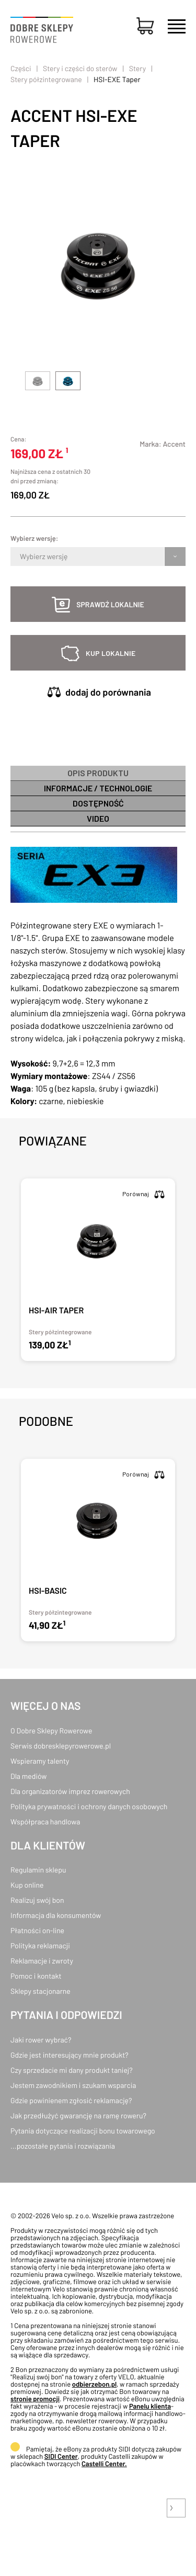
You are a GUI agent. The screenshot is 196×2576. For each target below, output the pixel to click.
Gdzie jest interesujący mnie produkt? (69, 2054)
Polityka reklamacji (40, 1945)
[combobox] (20, 556)
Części (20, 68)
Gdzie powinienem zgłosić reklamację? (71, 2100)
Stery (137, 68)
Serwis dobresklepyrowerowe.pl (60, 1745)
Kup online (26, 1884)
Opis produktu (98, 773)
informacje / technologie (98, 788)
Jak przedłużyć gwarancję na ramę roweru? (78, 2115)
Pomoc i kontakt (36, 1975)
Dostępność (98, 803)
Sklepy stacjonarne (40, 1991)
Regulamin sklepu (38, 1869)
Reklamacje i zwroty (41, 1960)
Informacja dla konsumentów (55, 1915)
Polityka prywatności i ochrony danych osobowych (88, 1806)
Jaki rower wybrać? (40, 2039)
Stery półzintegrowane (46, 79)
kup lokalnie (110, 653)
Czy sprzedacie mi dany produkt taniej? (71, 2070)
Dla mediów (28, 1776)
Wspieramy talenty (39, 1760)
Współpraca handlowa (45, 1821)
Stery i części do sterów (80, 68)
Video (98, 818)
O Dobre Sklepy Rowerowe (51, 1730)
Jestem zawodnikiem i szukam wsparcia (73, 2085)
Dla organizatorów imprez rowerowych (70, 1791)
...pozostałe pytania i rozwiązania (62, 2145)
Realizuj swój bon (37, 1900)
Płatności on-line (37, 1930)
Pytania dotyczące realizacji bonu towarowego (82, 2130)
